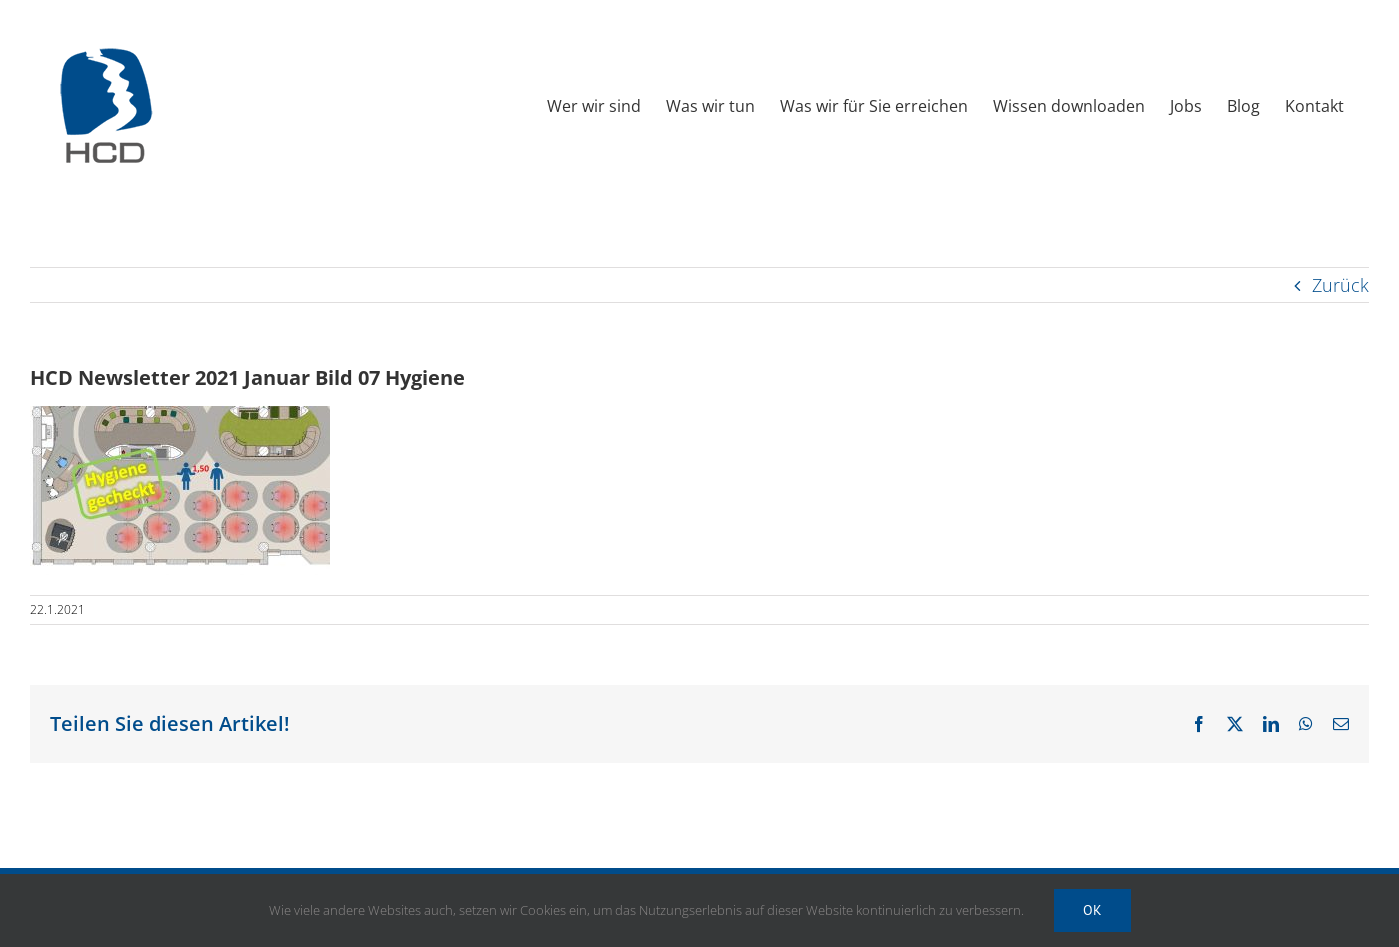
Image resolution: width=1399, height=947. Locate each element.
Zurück (1340, 285)
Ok (1092, 910)
